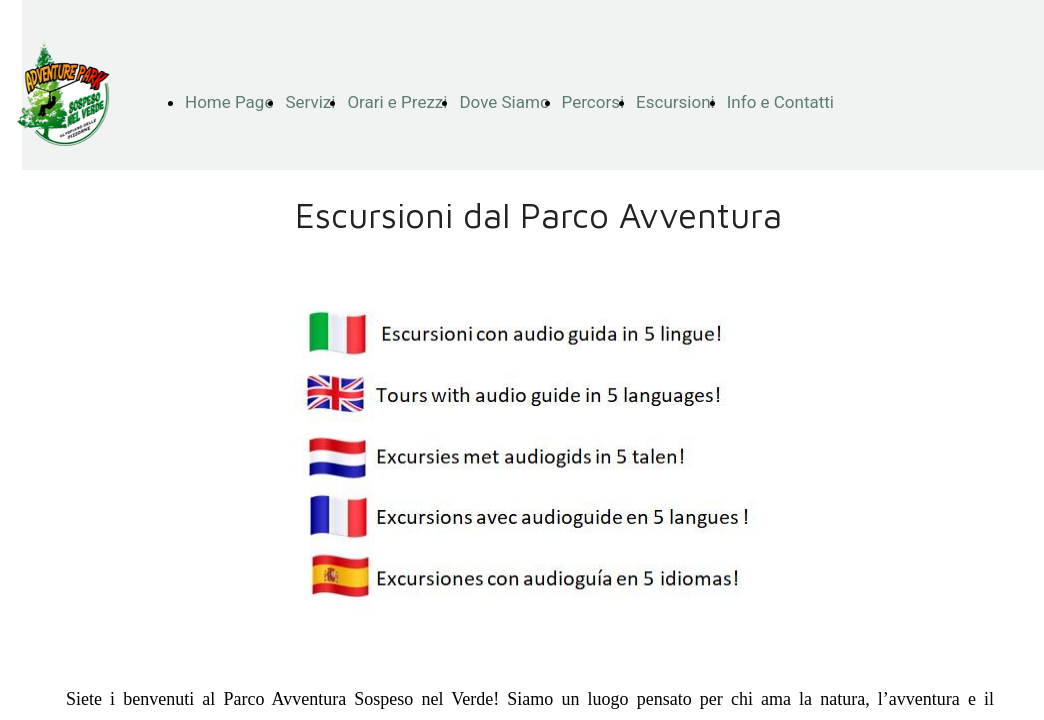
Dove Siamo (504, 102)
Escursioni (675, 102)
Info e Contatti (780, 102)
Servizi (310, 102)
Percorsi (593, 102)
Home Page (229, 102)
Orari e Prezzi (397, 102)
